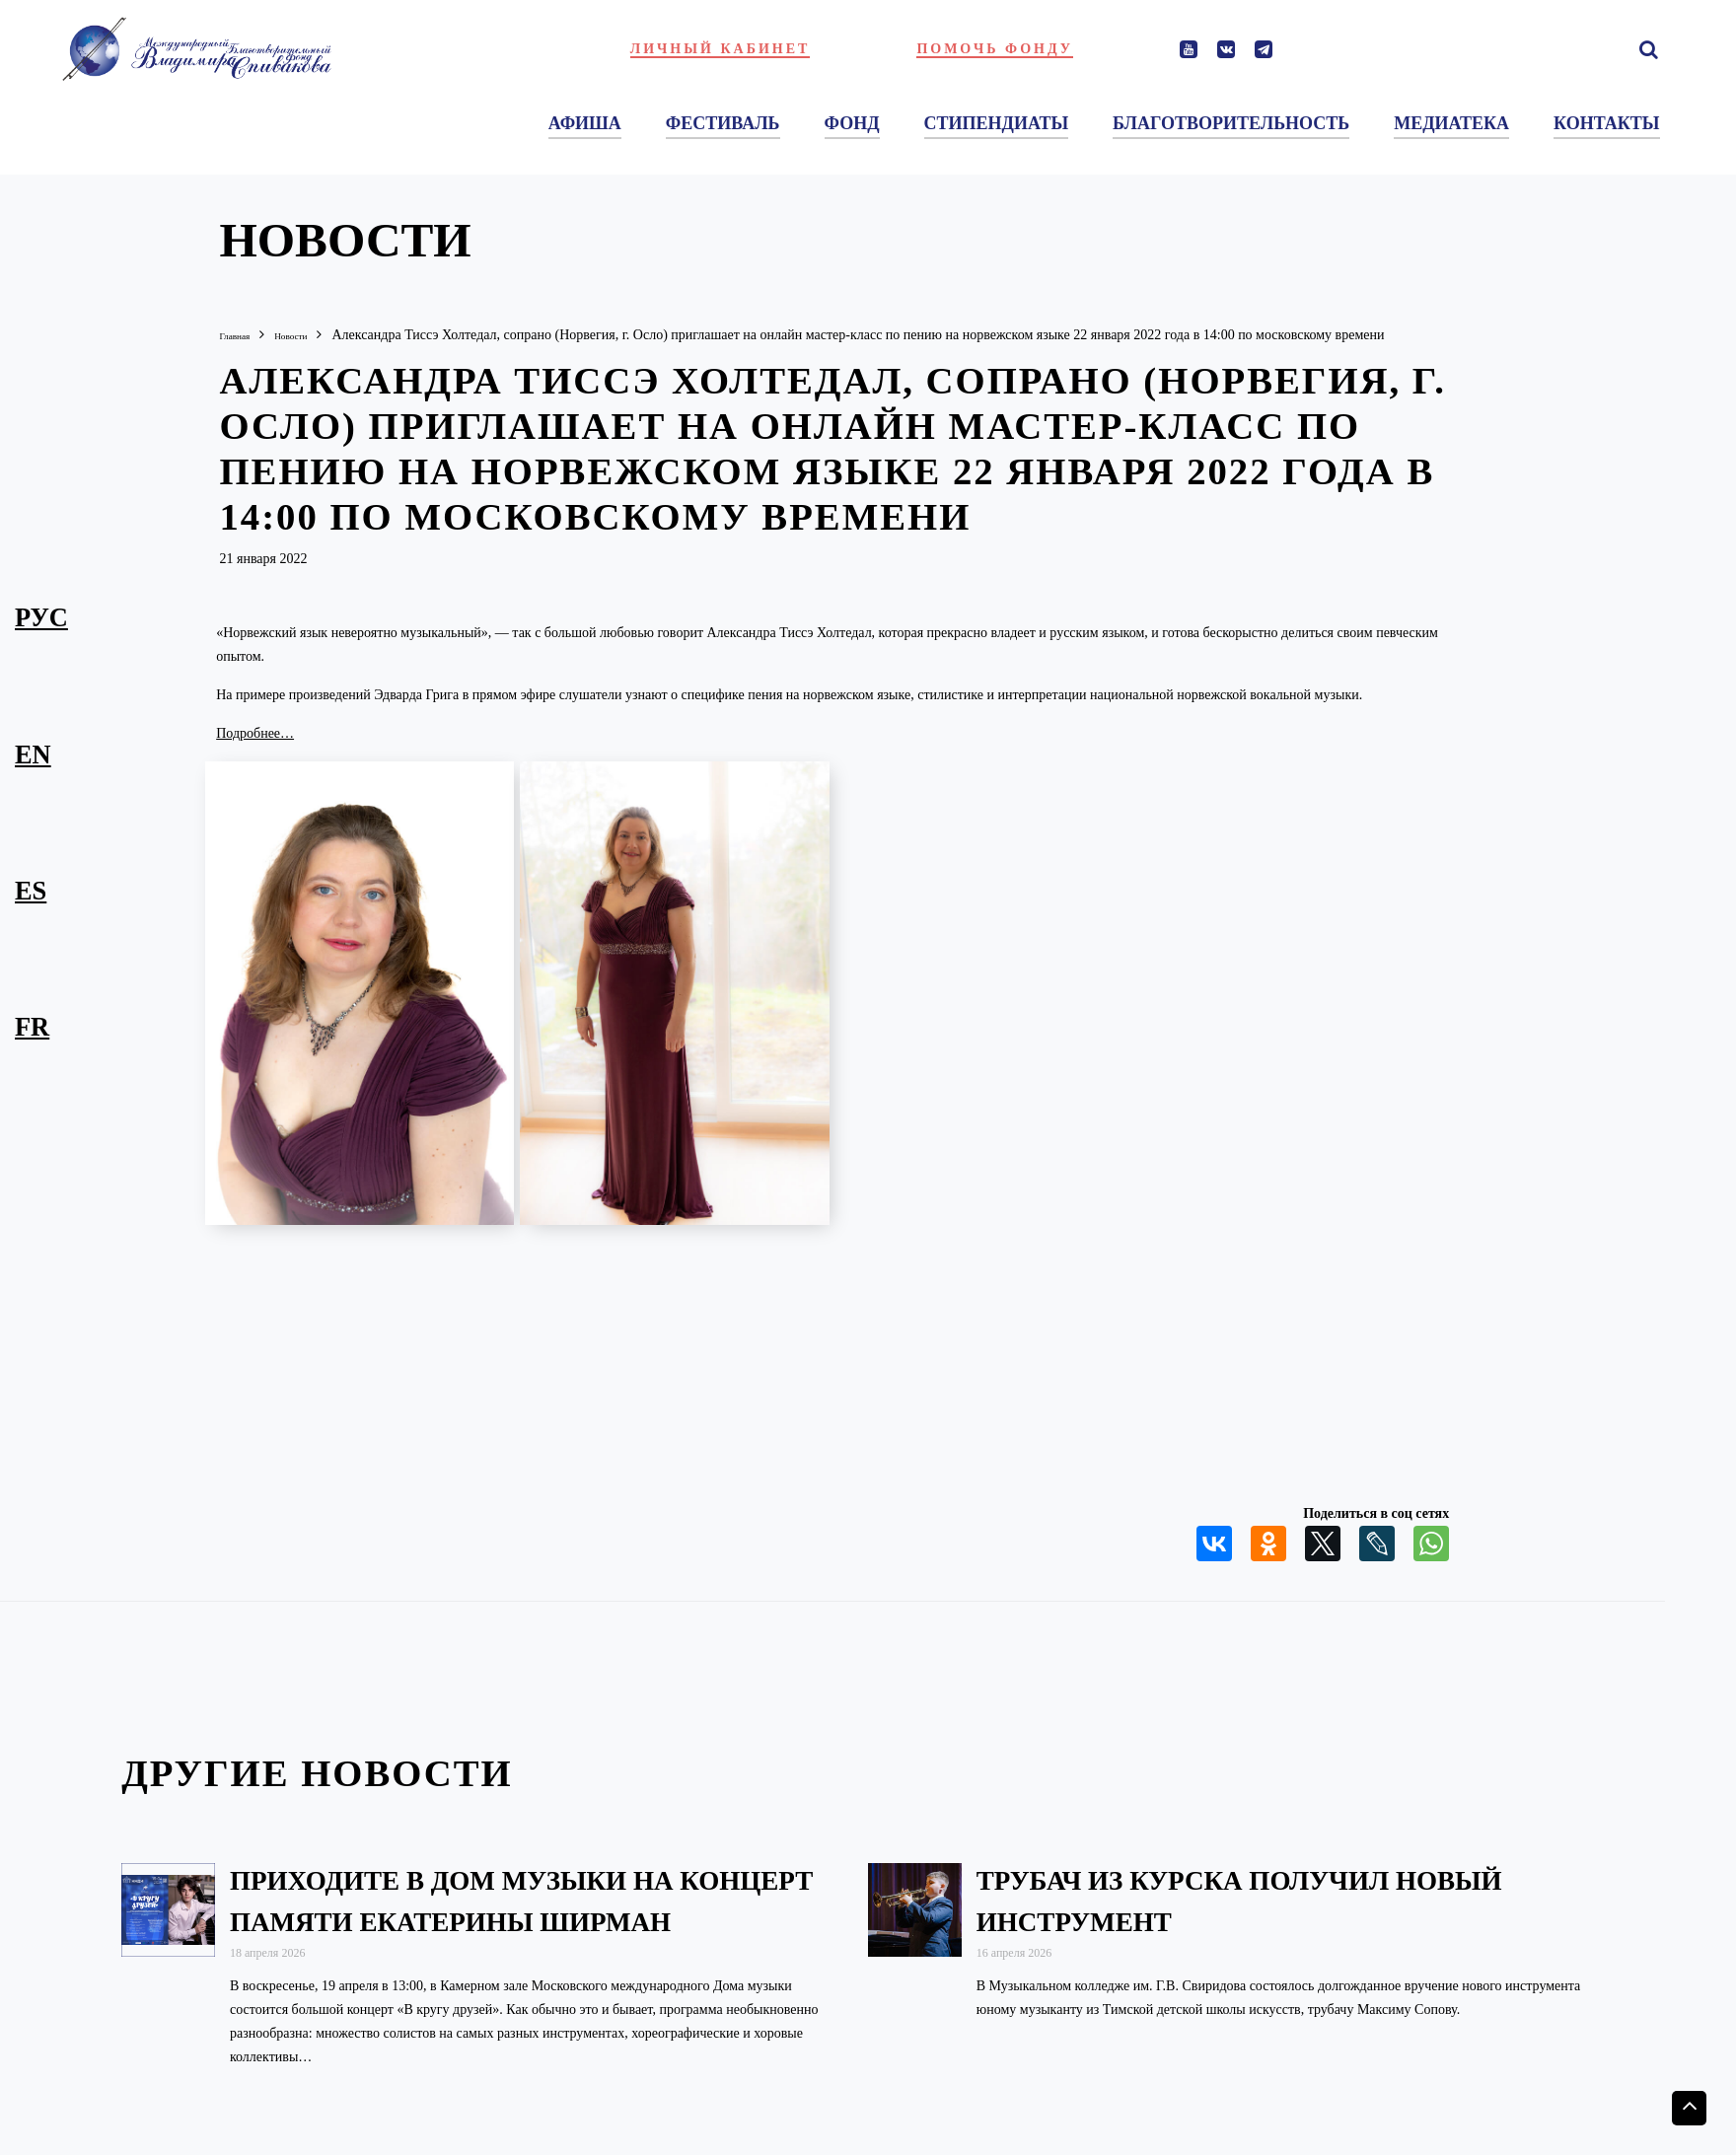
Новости (315, 334)
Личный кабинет (720, 48)
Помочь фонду (994, 48)
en (33, 753)
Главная (242, 334)
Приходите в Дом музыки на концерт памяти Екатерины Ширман (488, 1918)
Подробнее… (255, 732)
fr (32, 1026)
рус (41, 616)
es (30, 889)
